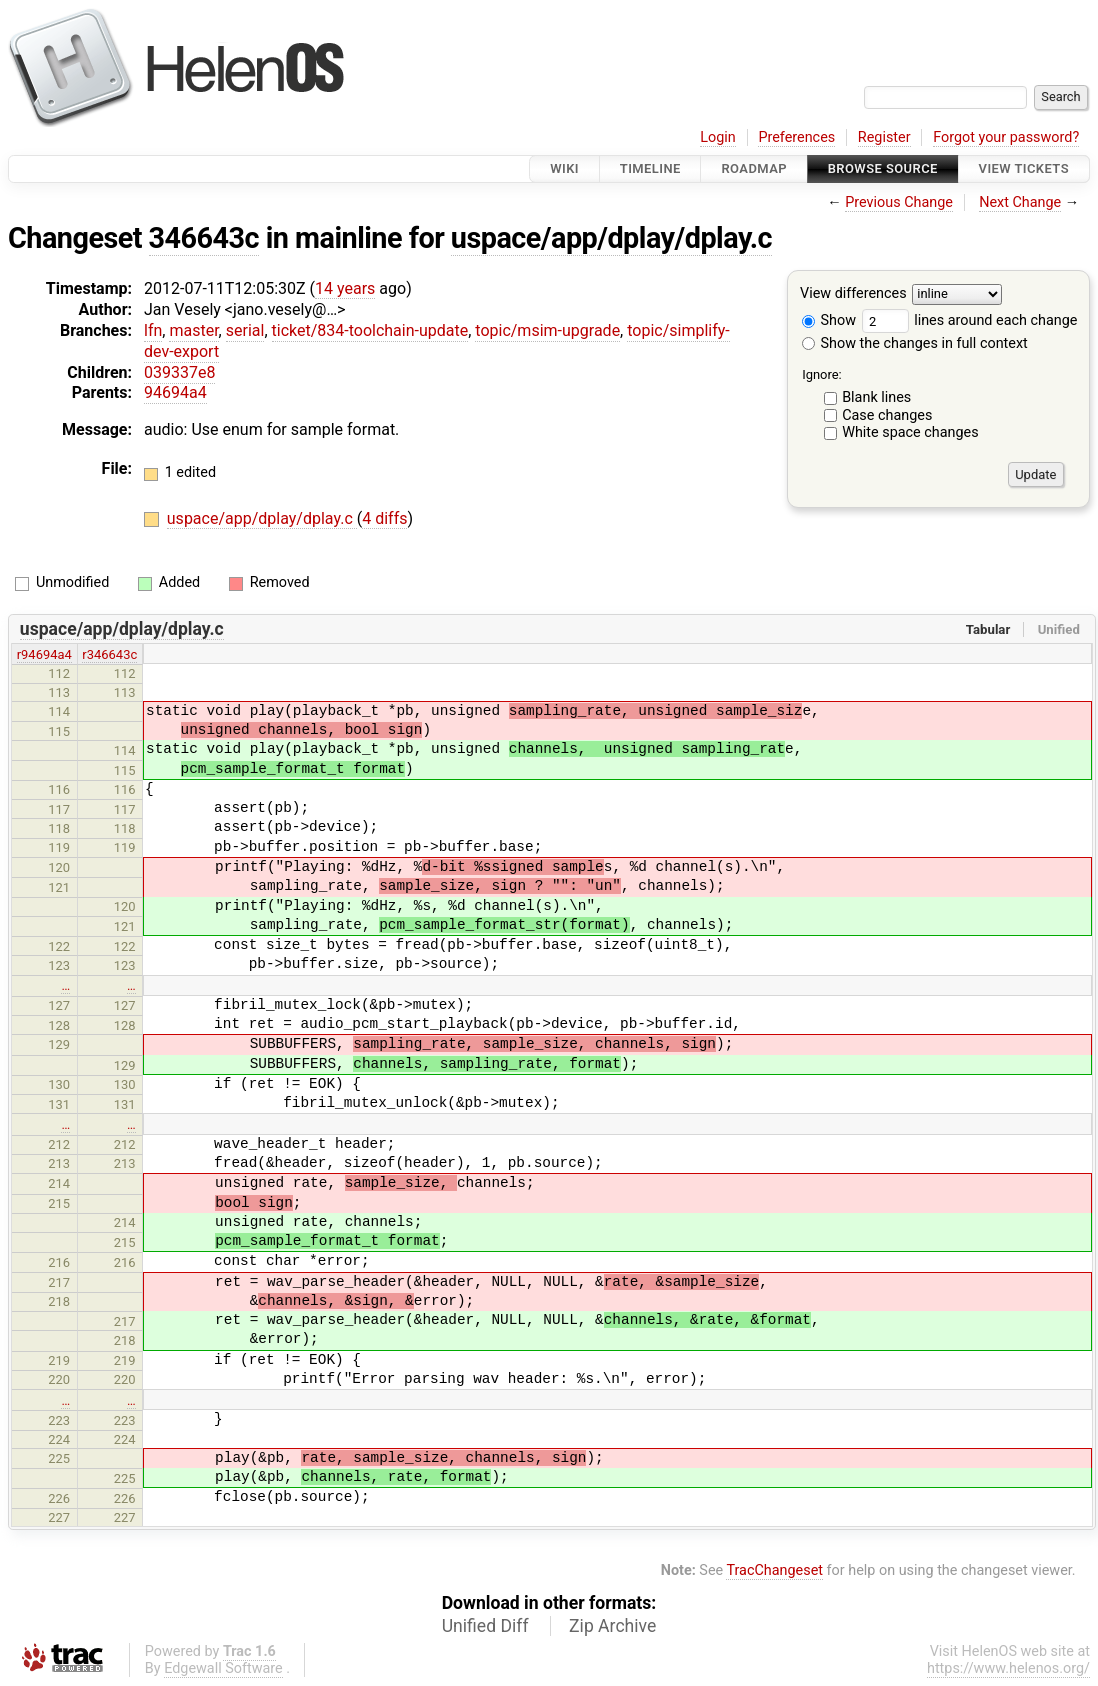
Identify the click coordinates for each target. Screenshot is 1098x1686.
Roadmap (754, 168)
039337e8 (179, 372)
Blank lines (876, 397)
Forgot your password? (1006, 137)
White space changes (910, 432)
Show (829, 320)
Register (884, 137)
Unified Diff (485, 1626)
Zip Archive (612, 1626)
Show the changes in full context (915, 343)
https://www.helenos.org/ (1008, 1668)
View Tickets (1024, 168)
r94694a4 (44, 654)
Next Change (1020, 202)
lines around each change (970, 320)
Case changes (887, 415)
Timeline (650, 168)
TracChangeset (774, 1570)
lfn (153, 330)
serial (245, 330)
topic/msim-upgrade (547, 330)
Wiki (564, 168)
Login (718, 137)
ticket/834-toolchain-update (370, 330)
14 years (345, 288)
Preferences (796, 137)
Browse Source (883, 168)
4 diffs (384, 518)
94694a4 (175, 392)
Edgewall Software (223, 1668)
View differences (853, 294)
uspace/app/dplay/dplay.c (611, 238)
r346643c (109, 654)
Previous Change (899, 202)
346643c (204, 238)
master (193, 330)
